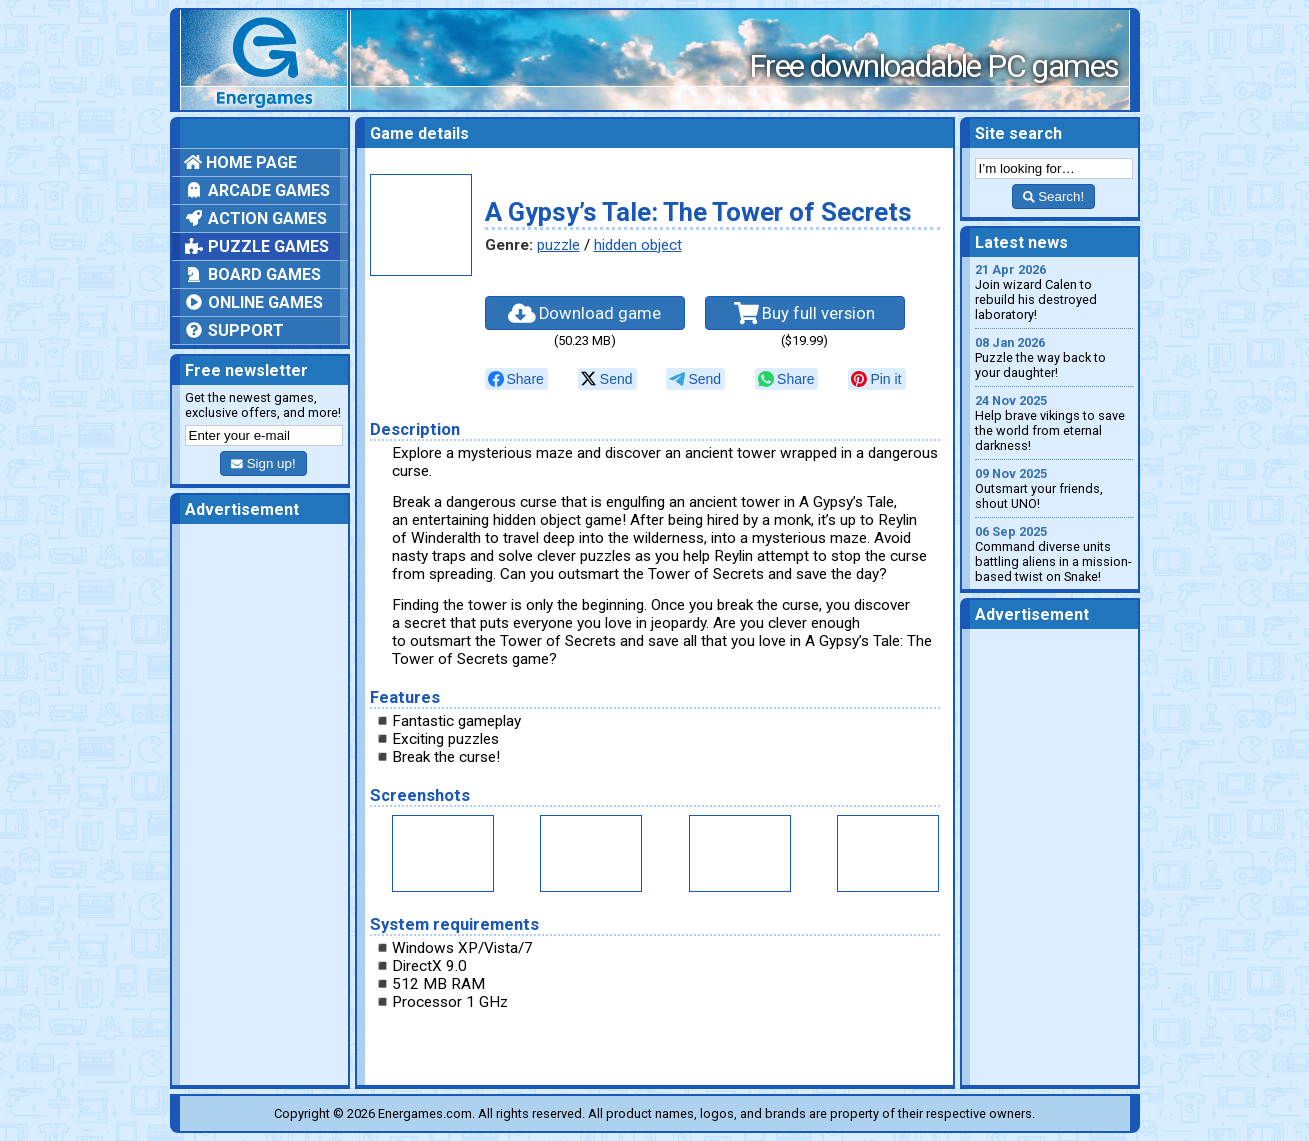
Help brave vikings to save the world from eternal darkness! (1054, 423)
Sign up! (263, 463)
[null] (516, 379)
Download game (585, 313)
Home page (240, 162)
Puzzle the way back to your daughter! (1054, 357)
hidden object (638, 245)
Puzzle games (256, 246)
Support (234, 330)
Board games (252, 274)
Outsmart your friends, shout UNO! (1054, 488)
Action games (255, 218)
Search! (1053, 196)
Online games (253, 302)
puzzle (558, 245)
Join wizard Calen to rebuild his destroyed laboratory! (1054, 292)
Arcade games (257, 190)
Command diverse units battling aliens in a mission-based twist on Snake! (1054, 554)
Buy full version (805, 313)
